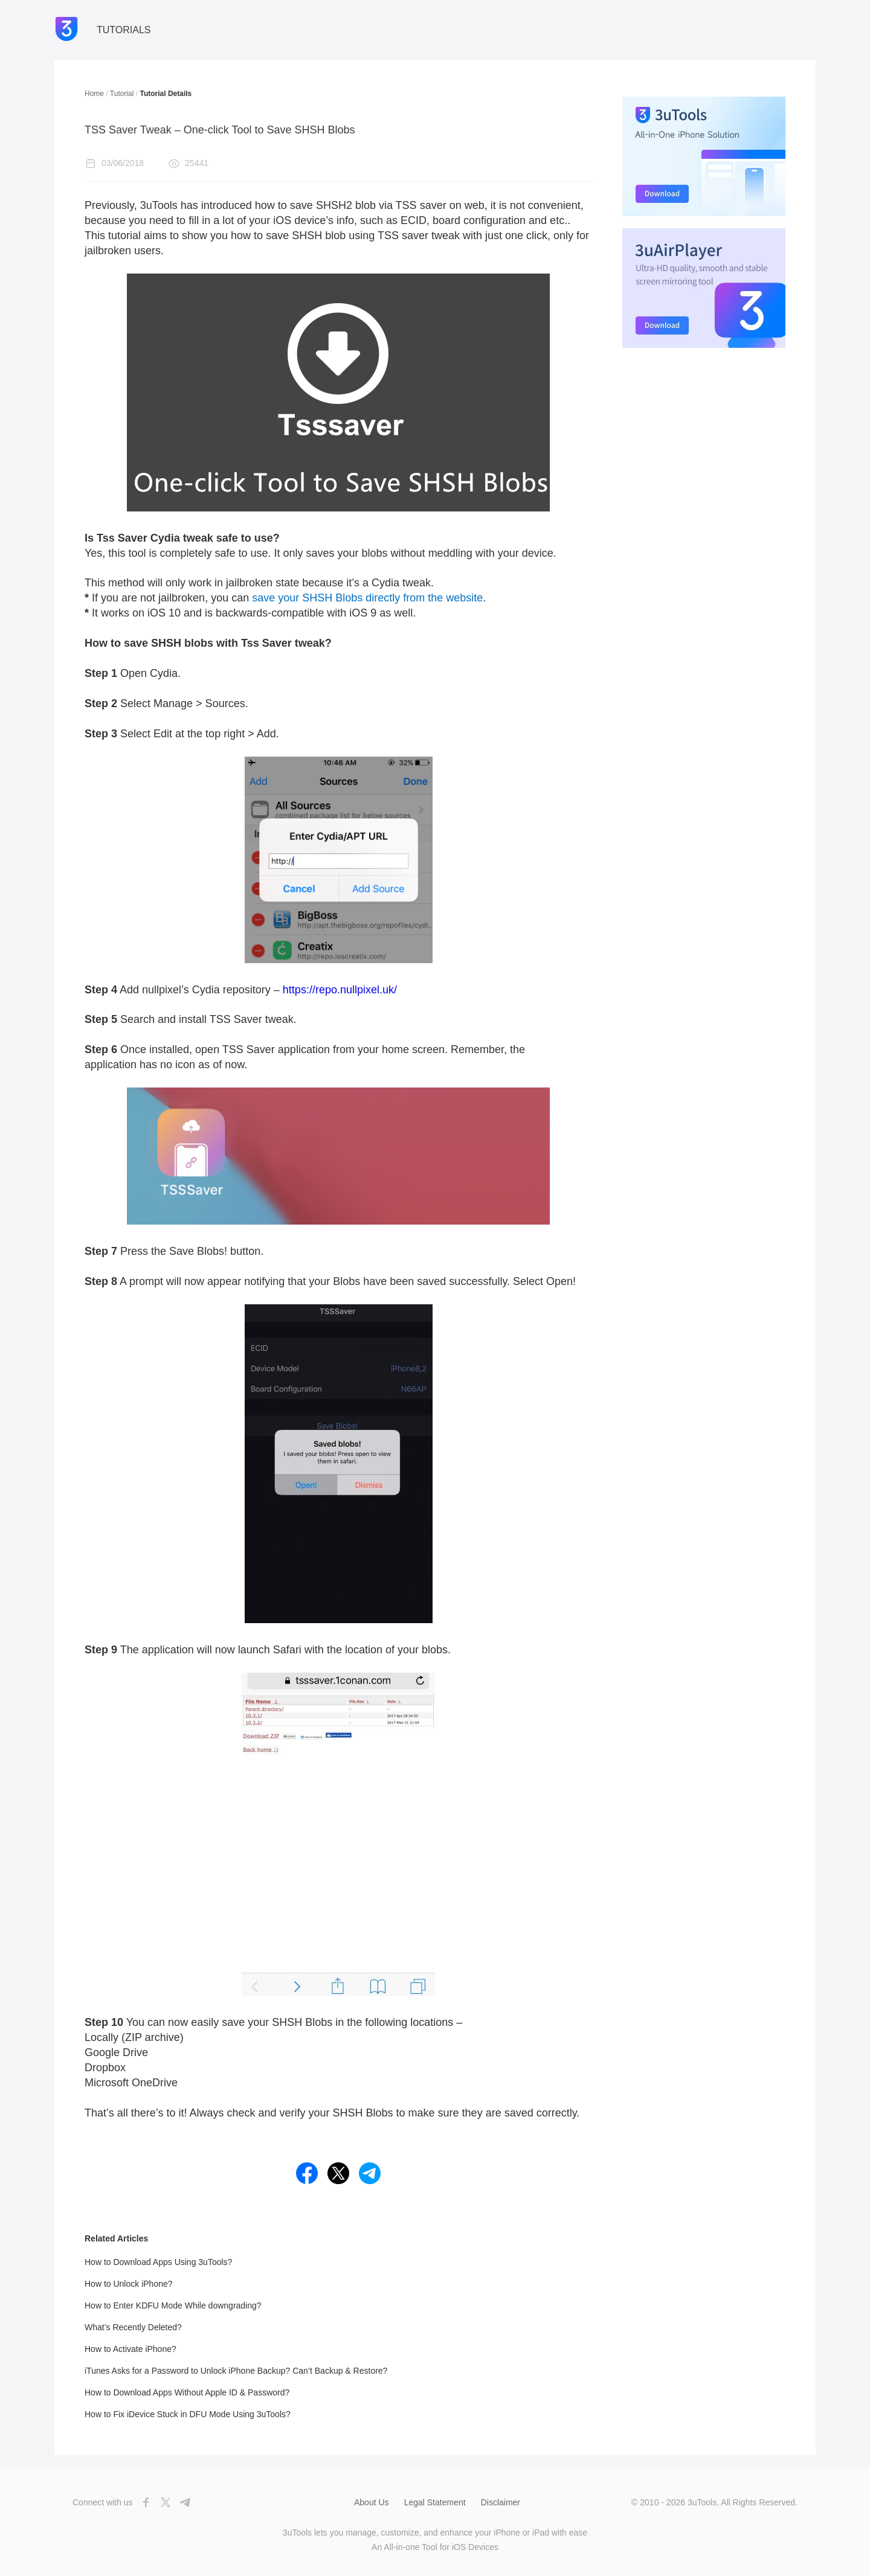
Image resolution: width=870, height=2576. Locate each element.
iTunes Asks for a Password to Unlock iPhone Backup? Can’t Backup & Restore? (236, 2371)
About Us (371, 2502)
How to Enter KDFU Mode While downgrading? (173, 2305)
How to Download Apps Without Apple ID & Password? (187, 2392)
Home (94, 93)
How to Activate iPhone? (130, 2349)
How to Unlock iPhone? (129, 2284)
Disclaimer (500, 2502)
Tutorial (122, 93)
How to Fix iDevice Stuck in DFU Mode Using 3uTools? (188, 2414)
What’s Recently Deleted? (133, 2327)
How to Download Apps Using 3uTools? (158, 2262)
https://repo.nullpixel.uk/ (340, 990)
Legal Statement (435, 2502)
